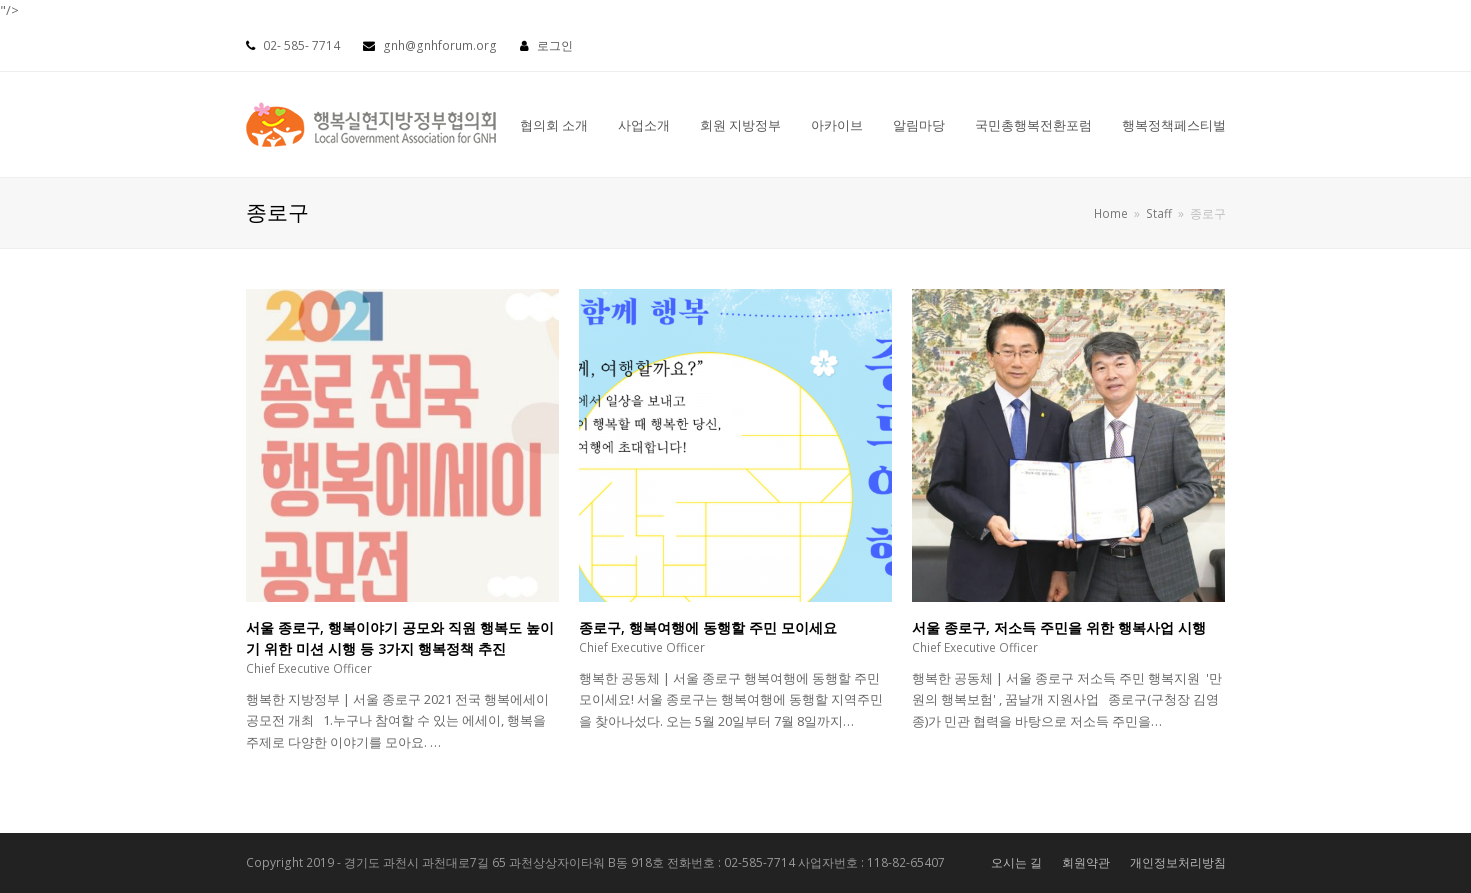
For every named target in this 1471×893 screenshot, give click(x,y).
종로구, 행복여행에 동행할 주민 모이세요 (708, 627)
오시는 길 (1016, 862)
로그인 (555, 45)
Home (1111, 213)
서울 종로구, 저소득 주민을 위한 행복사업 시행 (1059, 627)
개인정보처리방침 (1178, 862)
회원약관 (1086, 862)
